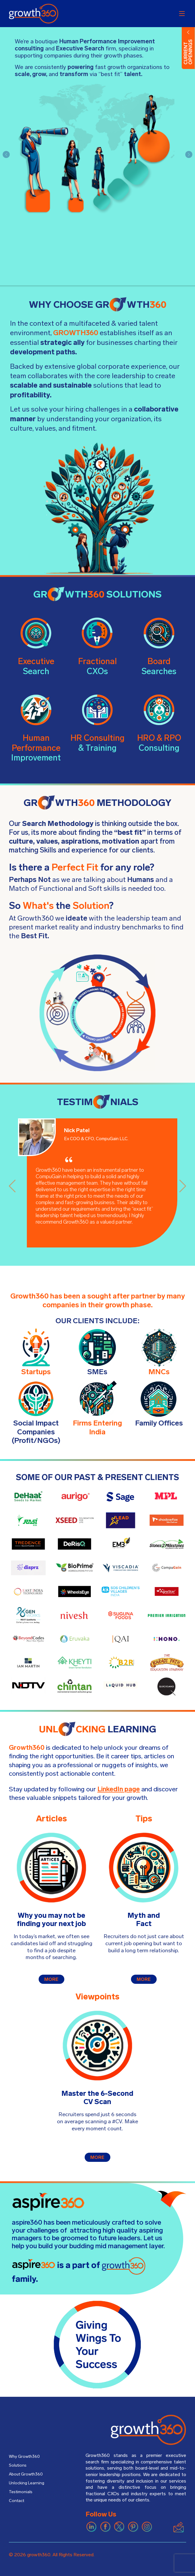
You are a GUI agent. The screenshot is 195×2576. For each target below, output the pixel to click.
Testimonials (22, 2494)
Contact (17, 2504)
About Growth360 (28, 2475)
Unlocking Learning (28, 2485)
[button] (6, 154)
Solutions (18, 2466)
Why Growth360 (26, 2457)
